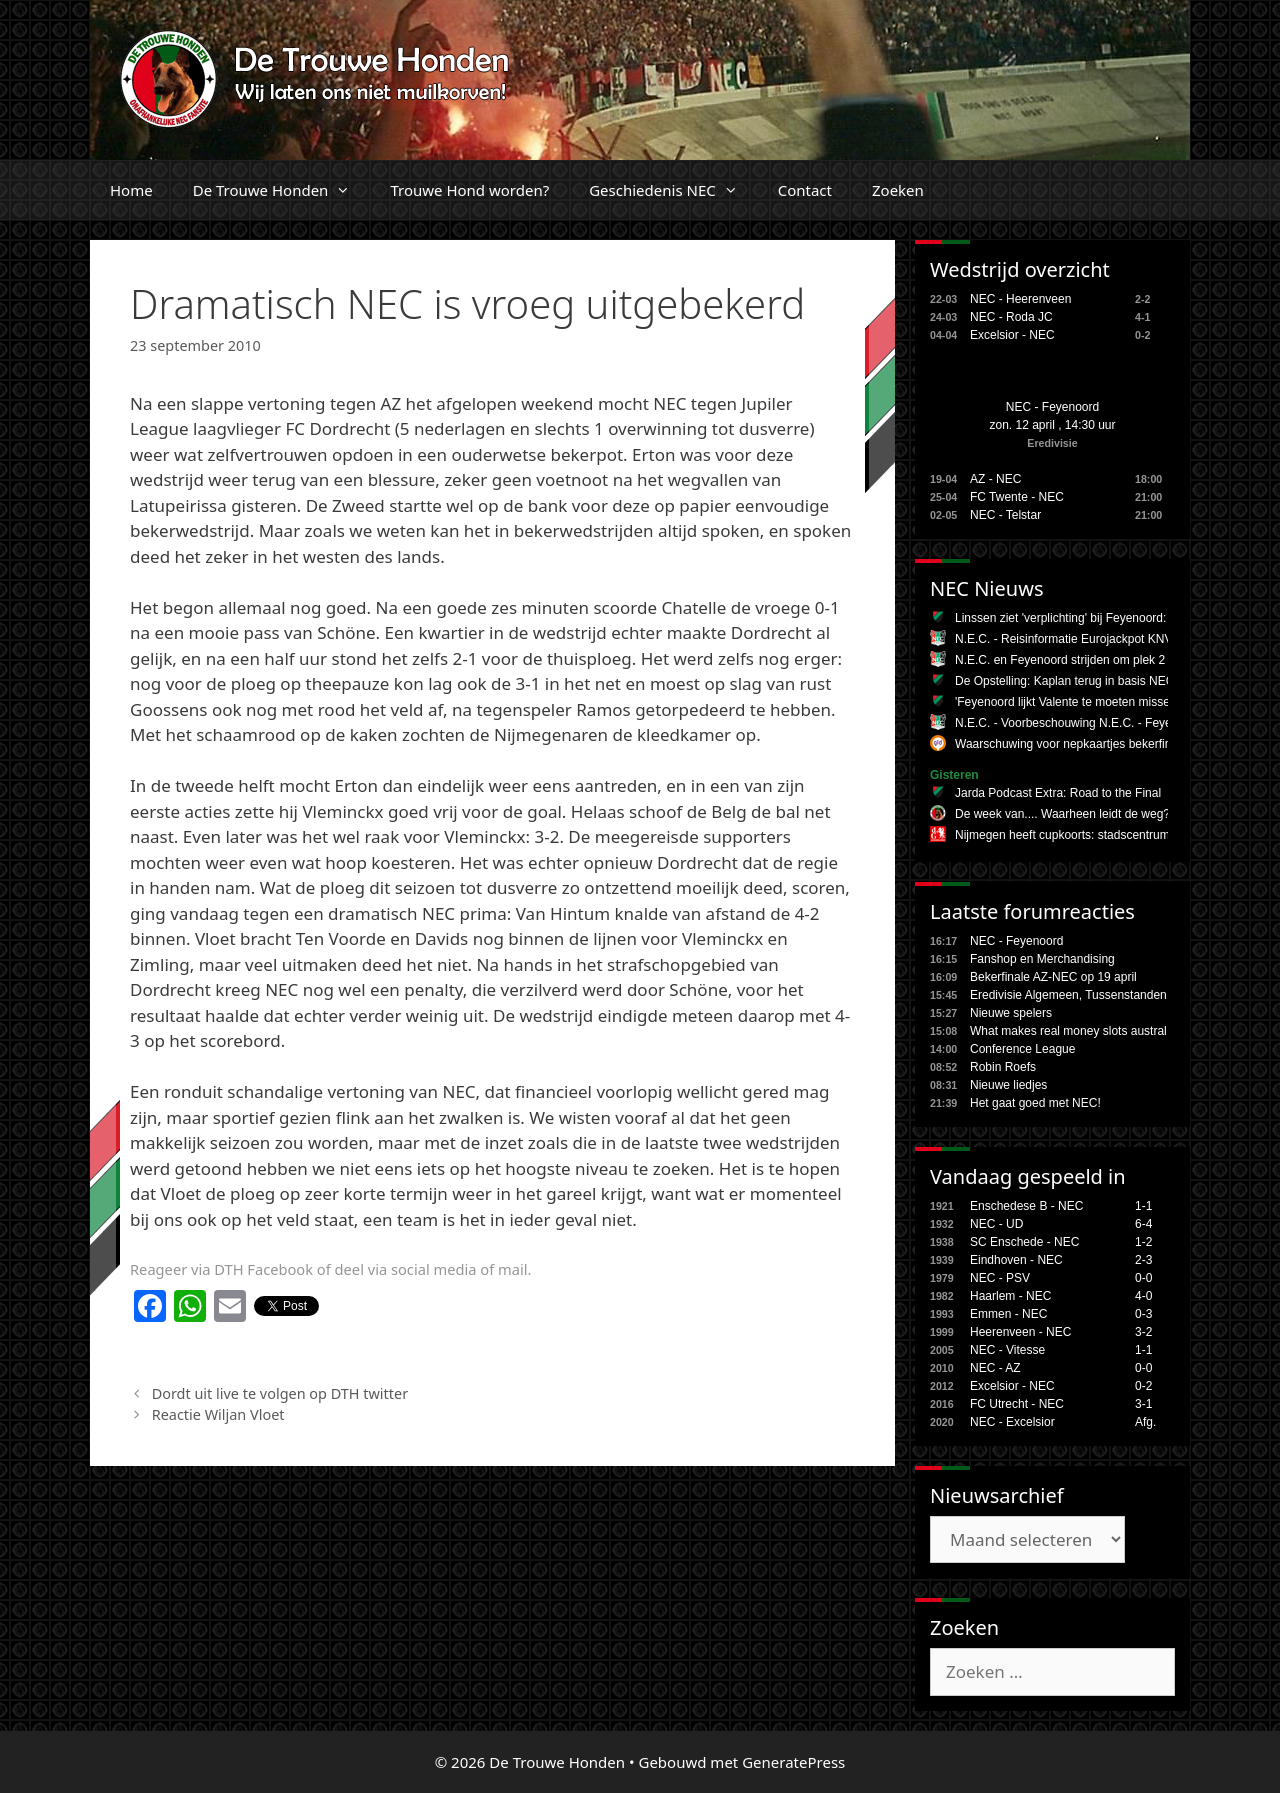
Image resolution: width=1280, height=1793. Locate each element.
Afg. (1145, 1422)
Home (131, 190)
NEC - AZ (995, 1368)
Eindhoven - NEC (1016, 1260)
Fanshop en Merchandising (1042, 959)
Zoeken (898, 190)
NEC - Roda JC (1011, 317)
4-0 (1143, 1296)
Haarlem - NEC (1010, 1296)
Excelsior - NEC (1012, 335)
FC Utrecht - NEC (1017, 1404)
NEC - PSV (1000, 1278)
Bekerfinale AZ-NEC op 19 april (1053, 977)
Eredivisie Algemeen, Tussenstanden (1068, 995)
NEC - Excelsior (1012, 1422)
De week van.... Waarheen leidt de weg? (1062, 814)
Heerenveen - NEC (1020, 1332)
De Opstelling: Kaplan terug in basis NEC (1064, 681)
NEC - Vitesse (1007, 1350)
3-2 (1143, 1332)
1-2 (1143, 1242)
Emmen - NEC (1008, 1314)
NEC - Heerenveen (1020, 299)
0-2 (1143, 1386)
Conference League (1022, 1049)
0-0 (1143, 1278)
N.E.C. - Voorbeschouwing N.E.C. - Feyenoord (1078, 723)
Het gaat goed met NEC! (1035, 1103)
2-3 (1143, 1260)
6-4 (1143, 1224)
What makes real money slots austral (1068, 1031)
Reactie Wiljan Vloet (218, 1414)
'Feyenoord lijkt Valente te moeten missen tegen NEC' (1098, 702)
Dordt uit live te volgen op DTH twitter (280, 1393)
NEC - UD (996, 1224)
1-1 (1143, 1206)
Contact (805, 190)
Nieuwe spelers (1011, 1013)
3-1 (1143, 1404)
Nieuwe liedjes (1008, 1085)
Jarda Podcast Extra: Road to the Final (1058, 793)
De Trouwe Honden (282, 190)
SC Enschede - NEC (1024, 1242)
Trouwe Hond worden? (469, 190)
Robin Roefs (1003, 1067)
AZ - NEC (995, 479)
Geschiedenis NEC (673, 190)
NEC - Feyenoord (1052, 407)
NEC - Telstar (1005, 515)
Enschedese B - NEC (1026, 1206)
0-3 (1143, 1314)
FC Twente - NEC (1017, 497)
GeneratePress (793, 1762)
